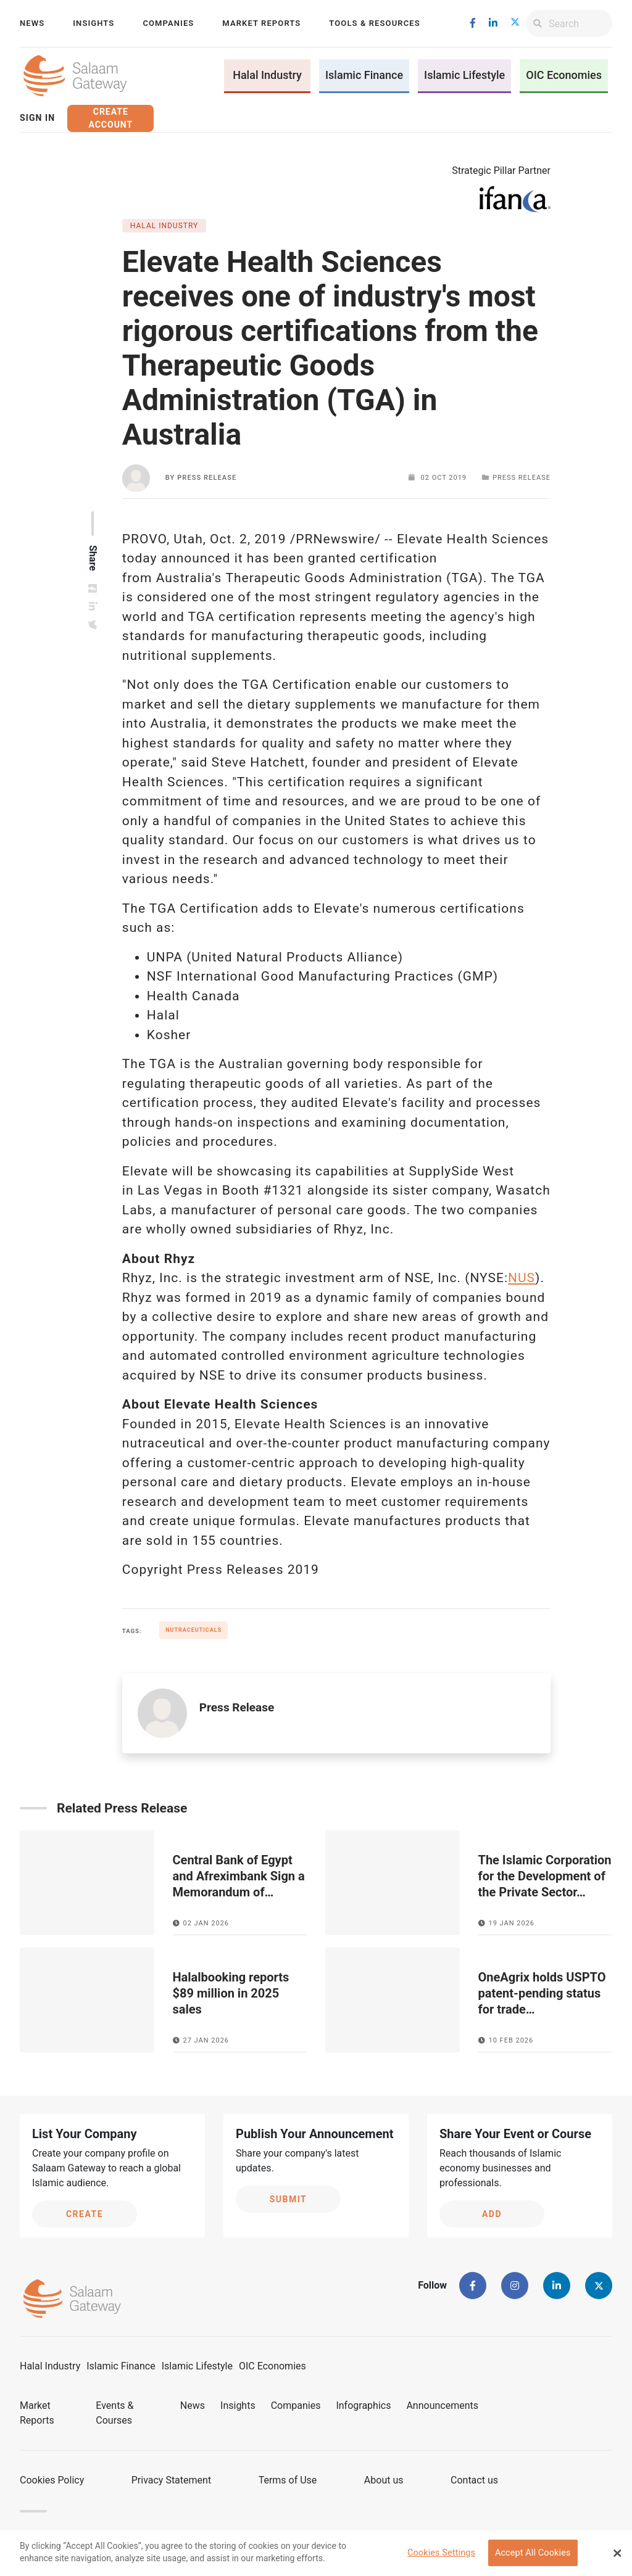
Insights (93, 23)
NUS (521, 1277)
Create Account (110, 118)
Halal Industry (267, 74)
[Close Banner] (617, 2556)
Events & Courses (114, 2413)
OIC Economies (564, 74)
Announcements (442, 2405)
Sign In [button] (37, 118)
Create (84, 2214)
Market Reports (261, 23)
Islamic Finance (364, 74)
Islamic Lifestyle (464, 74)
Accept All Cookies (533, 2556)
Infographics (363, 2405)
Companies (168, 23)
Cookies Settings (441, 2556)
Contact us (474, 2480)
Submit (288, 2199)
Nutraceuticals (193, 1630)
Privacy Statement (171, 2480)
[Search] (580, 23)
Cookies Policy (52, 2480)
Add (492, 2214)
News (32, 23)
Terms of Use (288, 2480)
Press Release (206, 478)
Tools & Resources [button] (374, 23)
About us (384, 2480)
